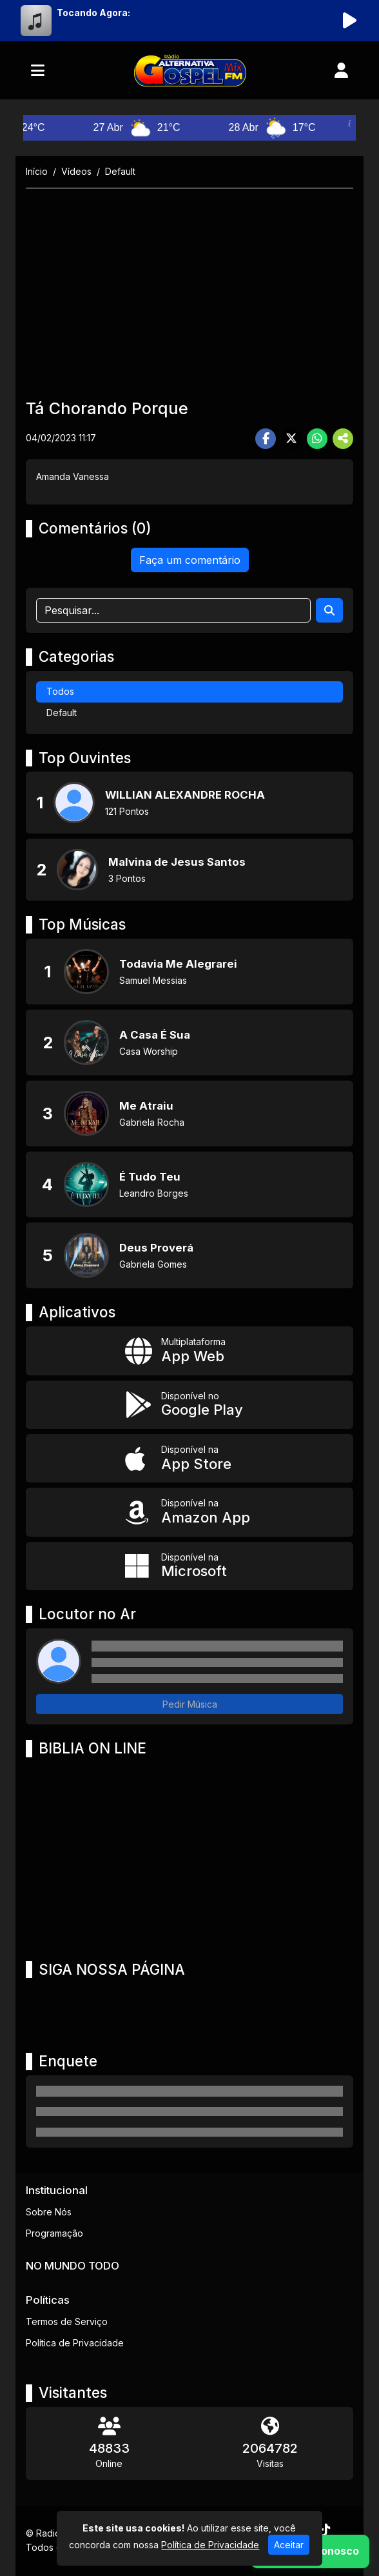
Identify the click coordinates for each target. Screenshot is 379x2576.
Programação (54, 2233)
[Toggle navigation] (37, 70)
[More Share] (343, 438)
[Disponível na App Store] (189, 1458)
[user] (341, 70)
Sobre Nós (49, 2211)
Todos (60, 691)
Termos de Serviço (67, 2321)
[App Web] (189, 1350)
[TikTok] (325, 2530)
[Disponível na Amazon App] (189, 1512)
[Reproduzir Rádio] (349, 20)
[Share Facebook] (265, 438)
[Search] (329, 610)
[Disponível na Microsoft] (189, 1566)
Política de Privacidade (75, 2342)
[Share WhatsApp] (317, 438)
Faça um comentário (189, 560)
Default (61, 712)
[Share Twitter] (291, 438)
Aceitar (289, 2544)
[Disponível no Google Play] (189, 1405)
